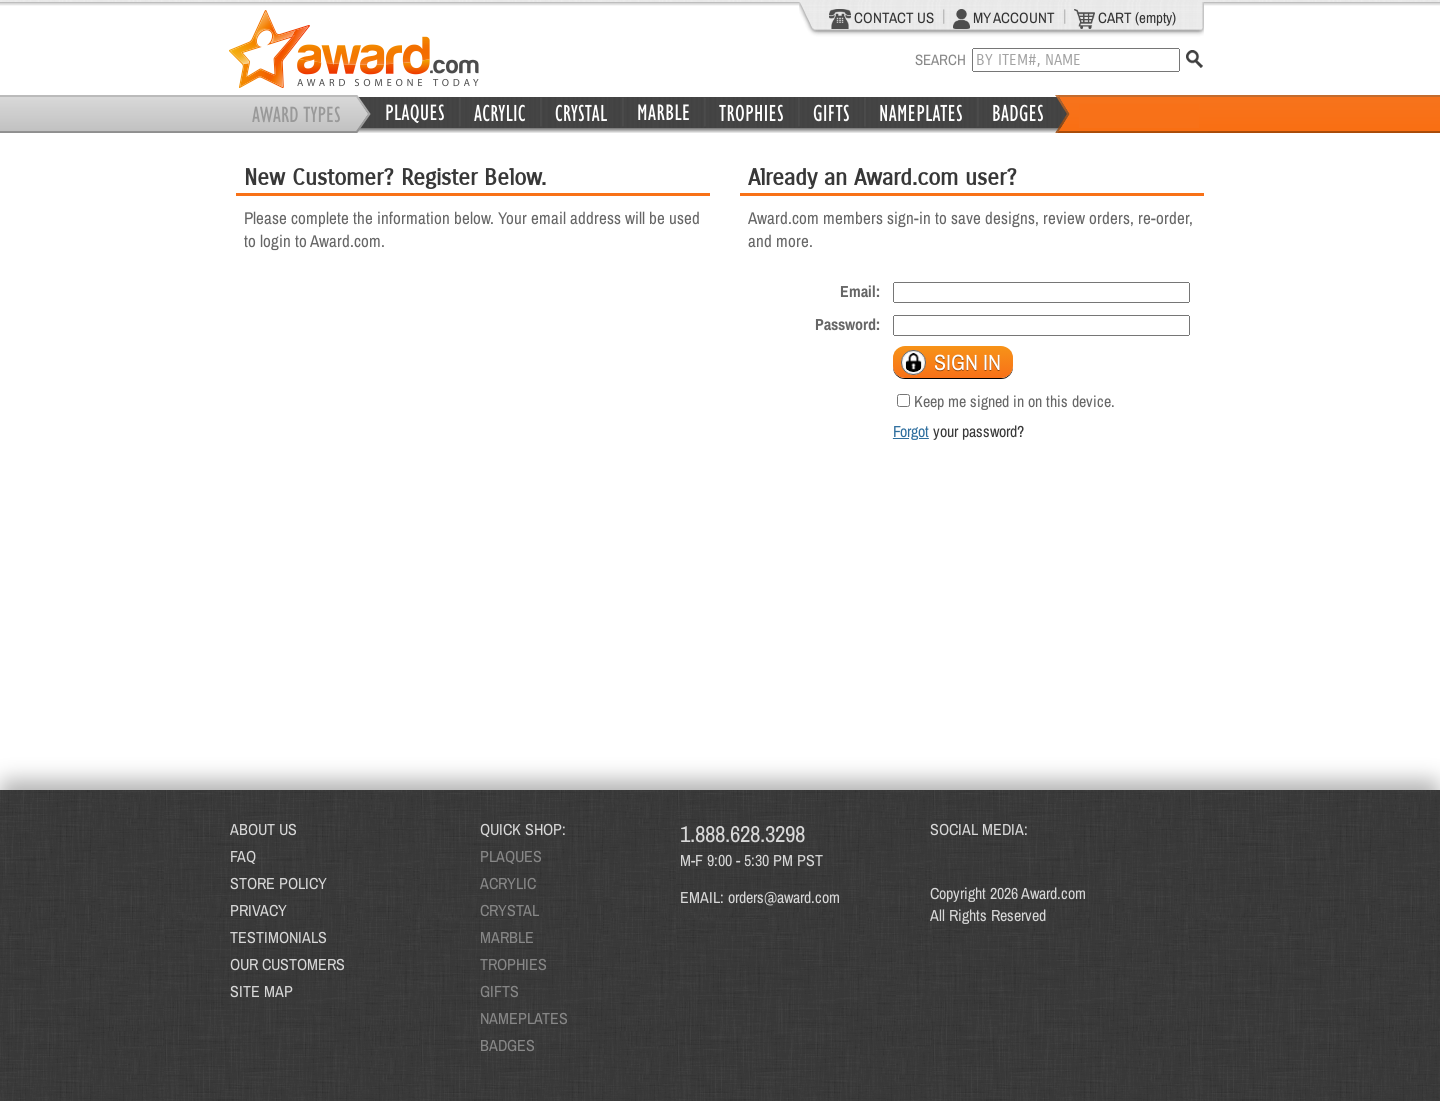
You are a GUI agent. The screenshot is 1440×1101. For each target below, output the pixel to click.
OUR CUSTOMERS (287, 964)
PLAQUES (511, 856)
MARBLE (507, 937)
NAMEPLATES (524, 1018)
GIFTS (499, 991)
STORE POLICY (278, 883)
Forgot (911, 431)
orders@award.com (784, 897)
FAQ (243, 856)
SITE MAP (261, 991)
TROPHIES (513, 964)
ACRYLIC (508, 883)
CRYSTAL (509, 910)
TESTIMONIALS (278, 937)
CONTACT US (881, 18)
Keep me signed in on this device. (1014, 401)
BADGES (507, 1045)
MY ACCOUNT (1004, 18)
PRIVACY (258, 910)
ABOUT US (263, 829)
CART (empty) (1125, 18)
